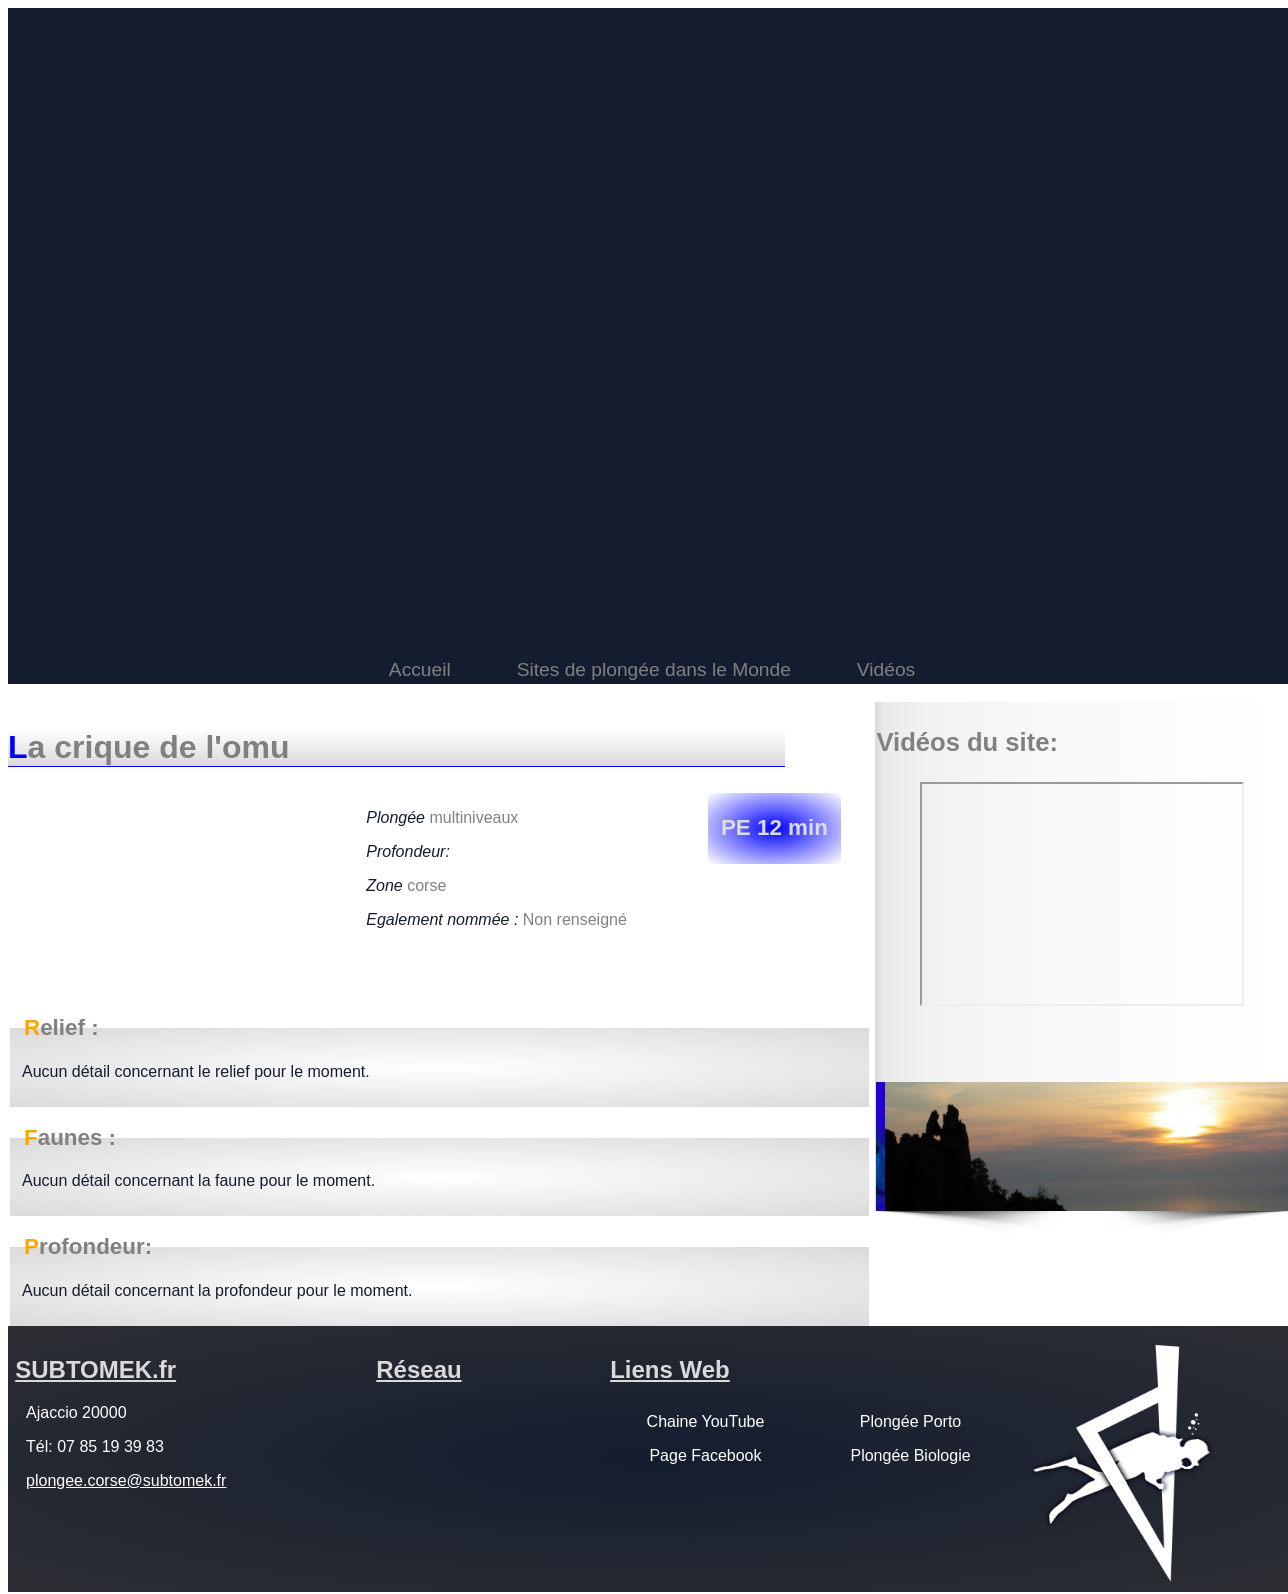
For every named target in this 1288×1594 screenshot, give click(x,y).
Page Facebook (705, 1455)
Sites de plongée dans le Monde (654, 669)
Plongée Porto (910, 1421)
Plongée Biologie (910, 1455)
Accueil (420, 669)
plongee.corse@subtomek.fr (126, 1480)
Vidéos (886, 669)
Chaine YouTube (706, 1421)
